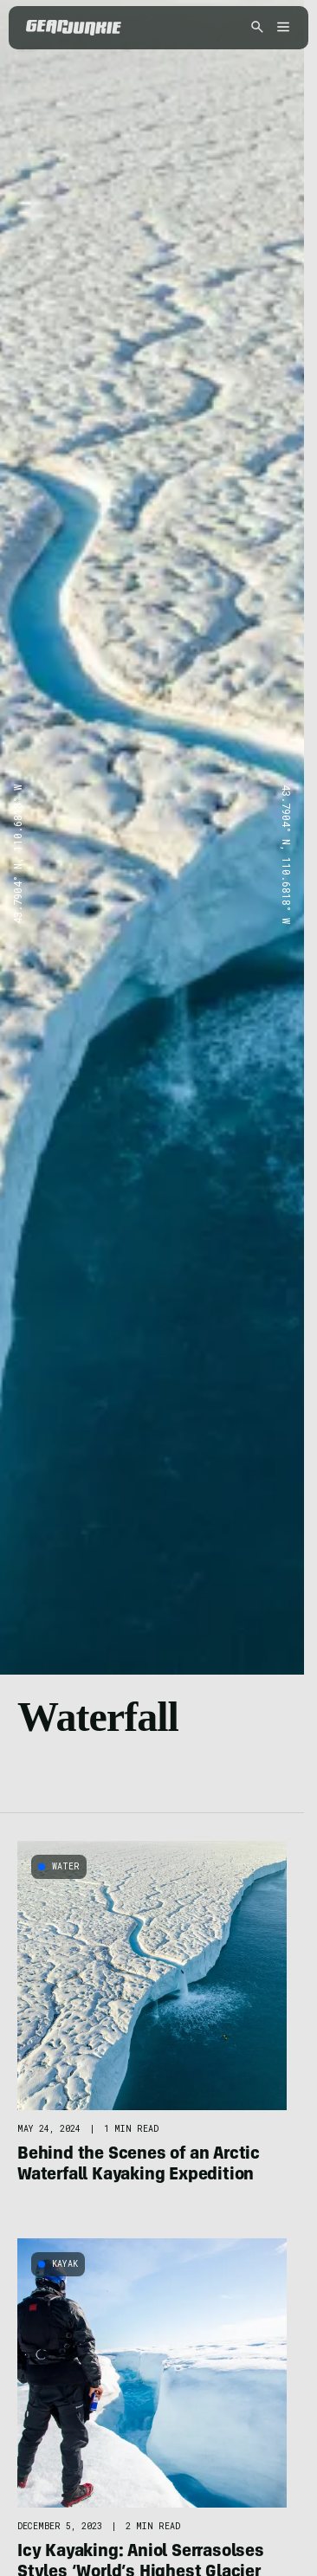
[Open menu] (280, 28)
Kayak (65, 2263)
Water (66, 1866)
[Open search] (257, 28)
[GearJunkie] (73, 28)
